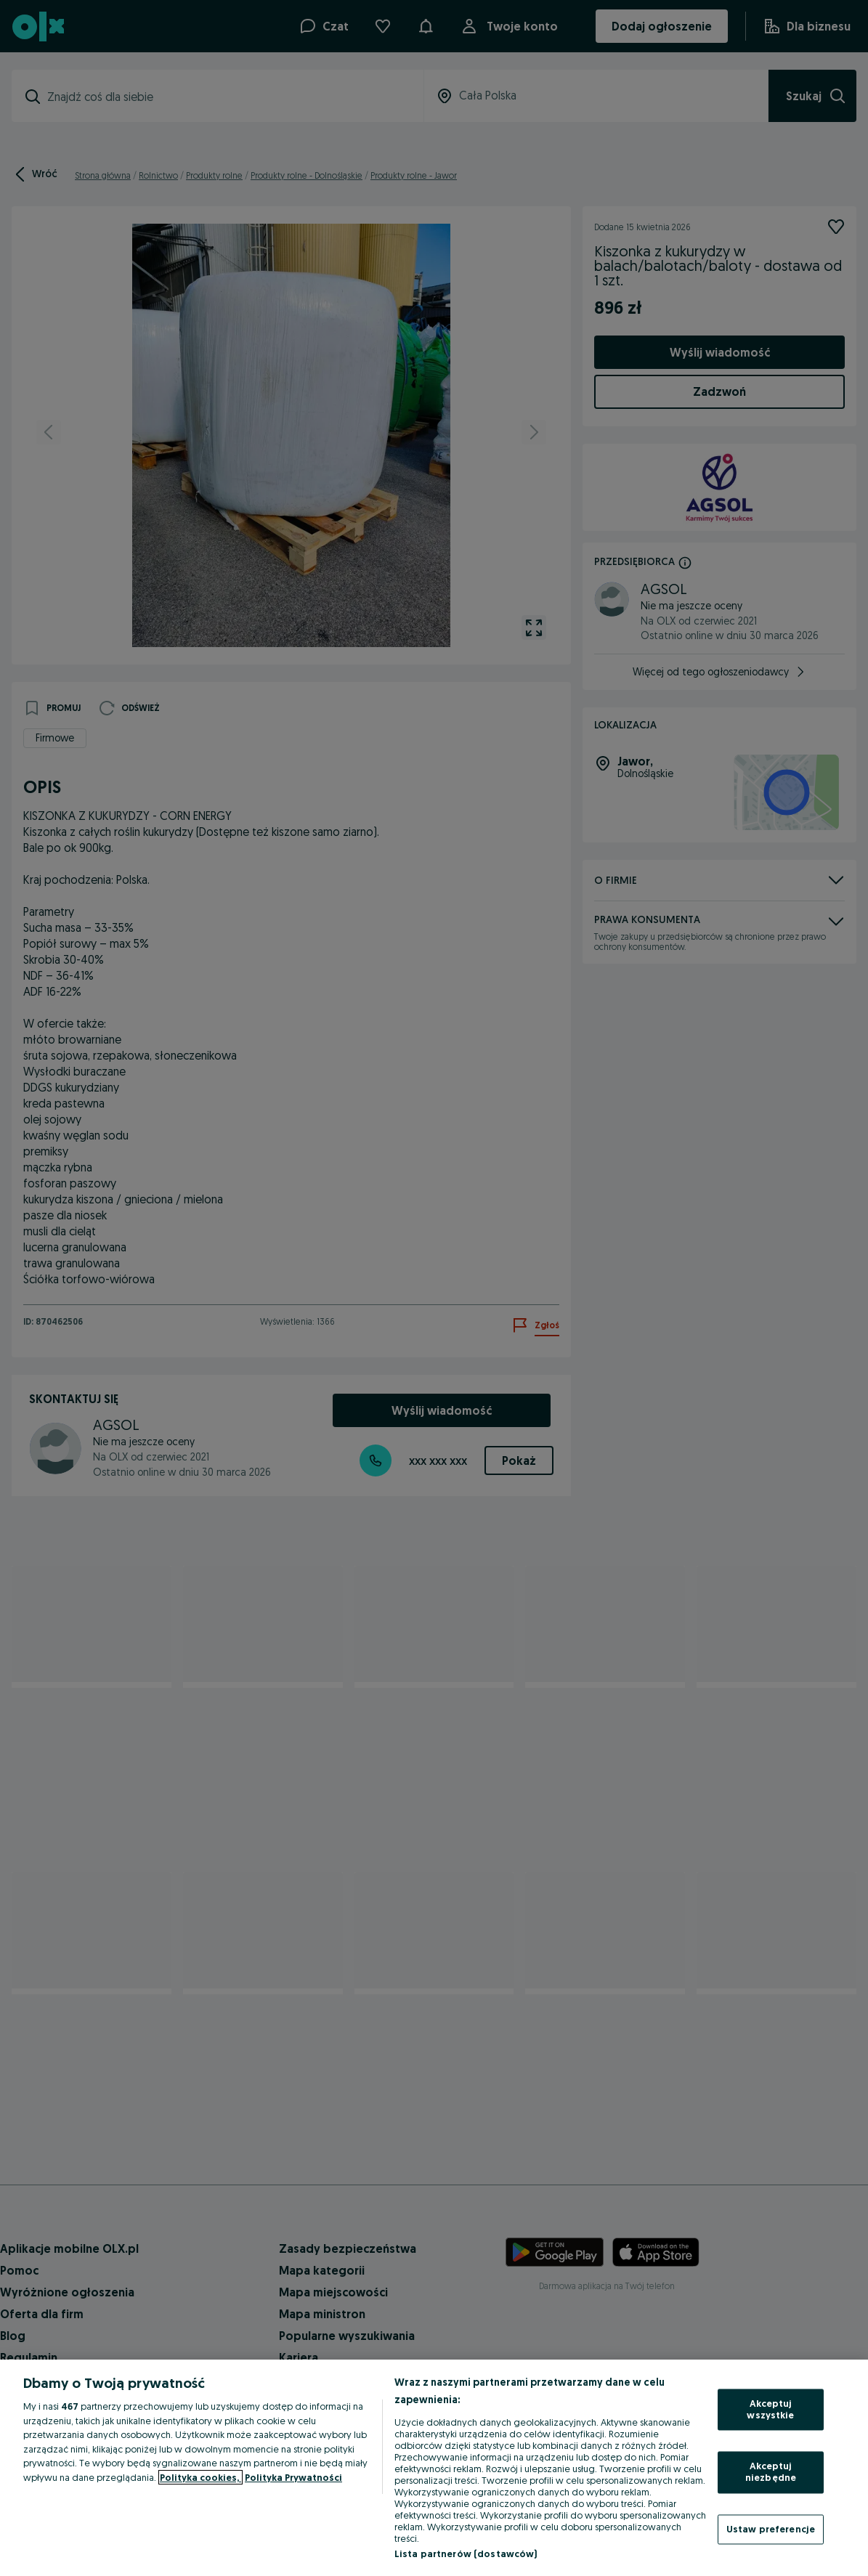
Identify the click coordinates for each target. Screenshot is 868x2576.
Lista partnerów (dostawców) (466, 2553)
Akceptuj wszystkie (770, 2409)
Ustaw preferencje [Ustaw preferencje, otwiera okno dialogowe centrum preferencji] (770, 2529)
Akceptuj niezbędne (770, 2472)
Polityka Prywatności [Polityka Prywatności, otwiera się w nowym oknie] (293, 2477)
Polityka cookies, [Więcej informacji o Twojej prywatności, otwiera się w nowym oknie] (200, 2477)
